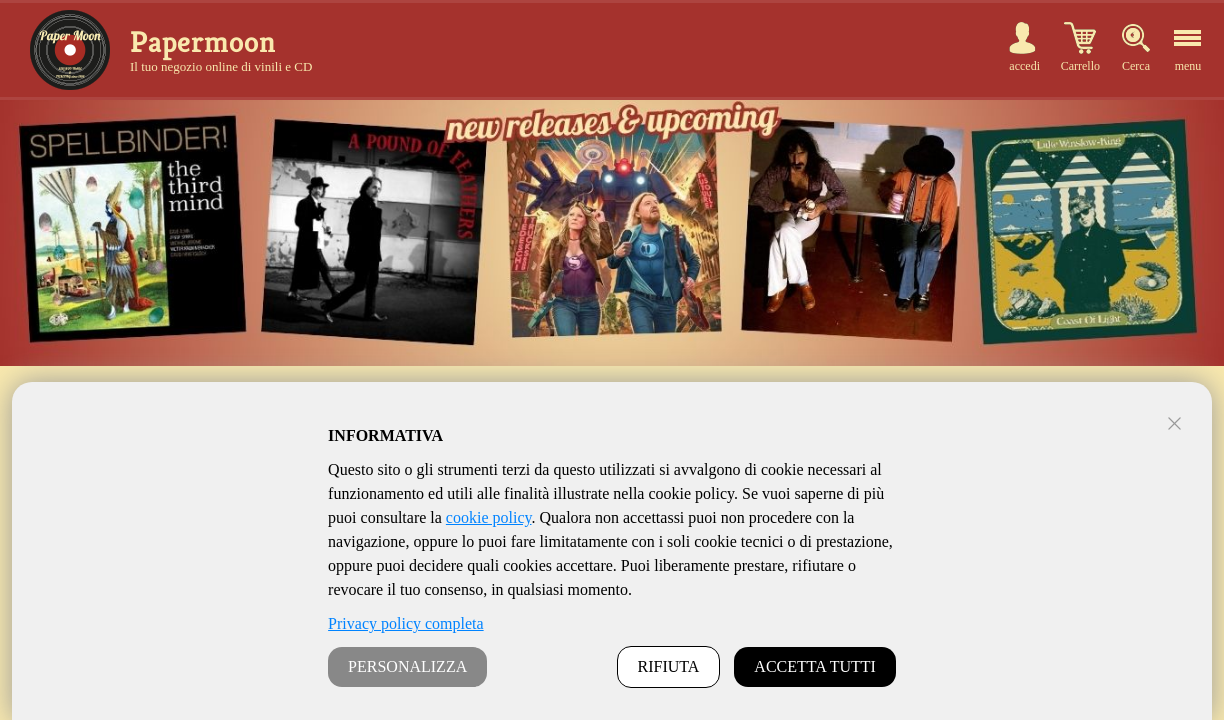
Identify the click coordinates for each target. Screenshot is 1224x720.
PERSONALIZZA (407, 666)
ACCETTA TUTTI (815, 666)
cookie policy (489, 517)
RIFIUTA (669, 666)
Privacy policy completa (406, 623)
